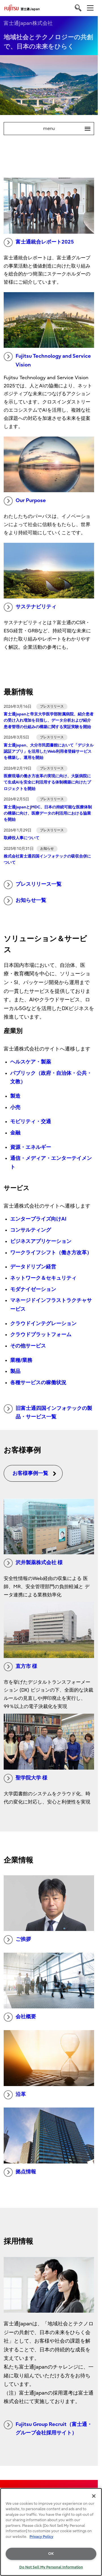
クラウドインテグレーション (43, 1324)
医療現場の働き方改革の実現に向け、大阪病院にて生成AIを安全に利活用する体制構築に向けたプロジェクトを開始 (47, 782)
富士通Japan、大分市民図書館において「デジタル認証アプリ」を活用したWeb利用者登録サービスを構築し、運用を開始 (49, 751)
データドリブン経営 (33, 1267)
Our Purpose (25, 500)
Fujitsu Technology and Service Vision (47, 360)
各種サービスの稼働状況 (38, 1383)
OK (51, 2553)
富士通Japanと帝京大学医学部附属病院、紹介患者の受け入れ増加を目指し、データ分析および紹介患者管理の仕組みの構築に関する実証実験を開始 (49, 720)
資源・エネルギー (30, 1147)
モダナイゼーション (33, 1289)
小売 (15, 1107)
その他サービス (28, 1346)
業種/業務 (21, 1360)
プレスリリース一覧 (32, 884)
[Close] (94, 2496)
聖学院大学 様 (25, 1778)
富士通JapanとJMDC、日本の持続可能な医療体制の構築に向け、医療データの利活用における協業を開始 (48, 813)
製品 (15, 1371)
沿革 (15, 2094)
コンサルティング (30, 1230)
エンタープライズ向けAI (38, 1219)
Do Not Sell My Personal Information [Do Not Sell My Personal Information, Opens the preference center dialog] (51, 2567)
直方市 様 (20, 1666)
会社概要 (20, 2017)
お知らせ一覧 (25, 900)
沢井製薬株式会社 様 (33, 1563)
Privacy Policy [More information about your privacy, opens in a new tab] (41, 2536)
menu (68, 128)
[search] (78, 8)
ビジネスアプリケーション (40, 1241)
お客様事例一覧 (34, 1473)
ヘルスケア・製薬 (30, 1062)
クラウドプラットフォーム (40, 1335)
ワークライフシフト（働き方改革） (51, 1253)
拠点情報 (20, 2172)
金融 (15, 1133)
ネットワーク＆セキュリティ (43, 1278)
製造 (15, 1096)
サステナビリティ (30, 607)
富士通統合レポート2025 (39, 242)
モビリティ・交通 (30, 1122)
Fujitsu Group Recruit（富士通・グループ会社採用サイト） (48, 2428)
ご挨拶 (17, 1939)
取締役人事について (21, 837)
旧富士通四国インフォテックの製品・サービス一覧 (48, 1412)
